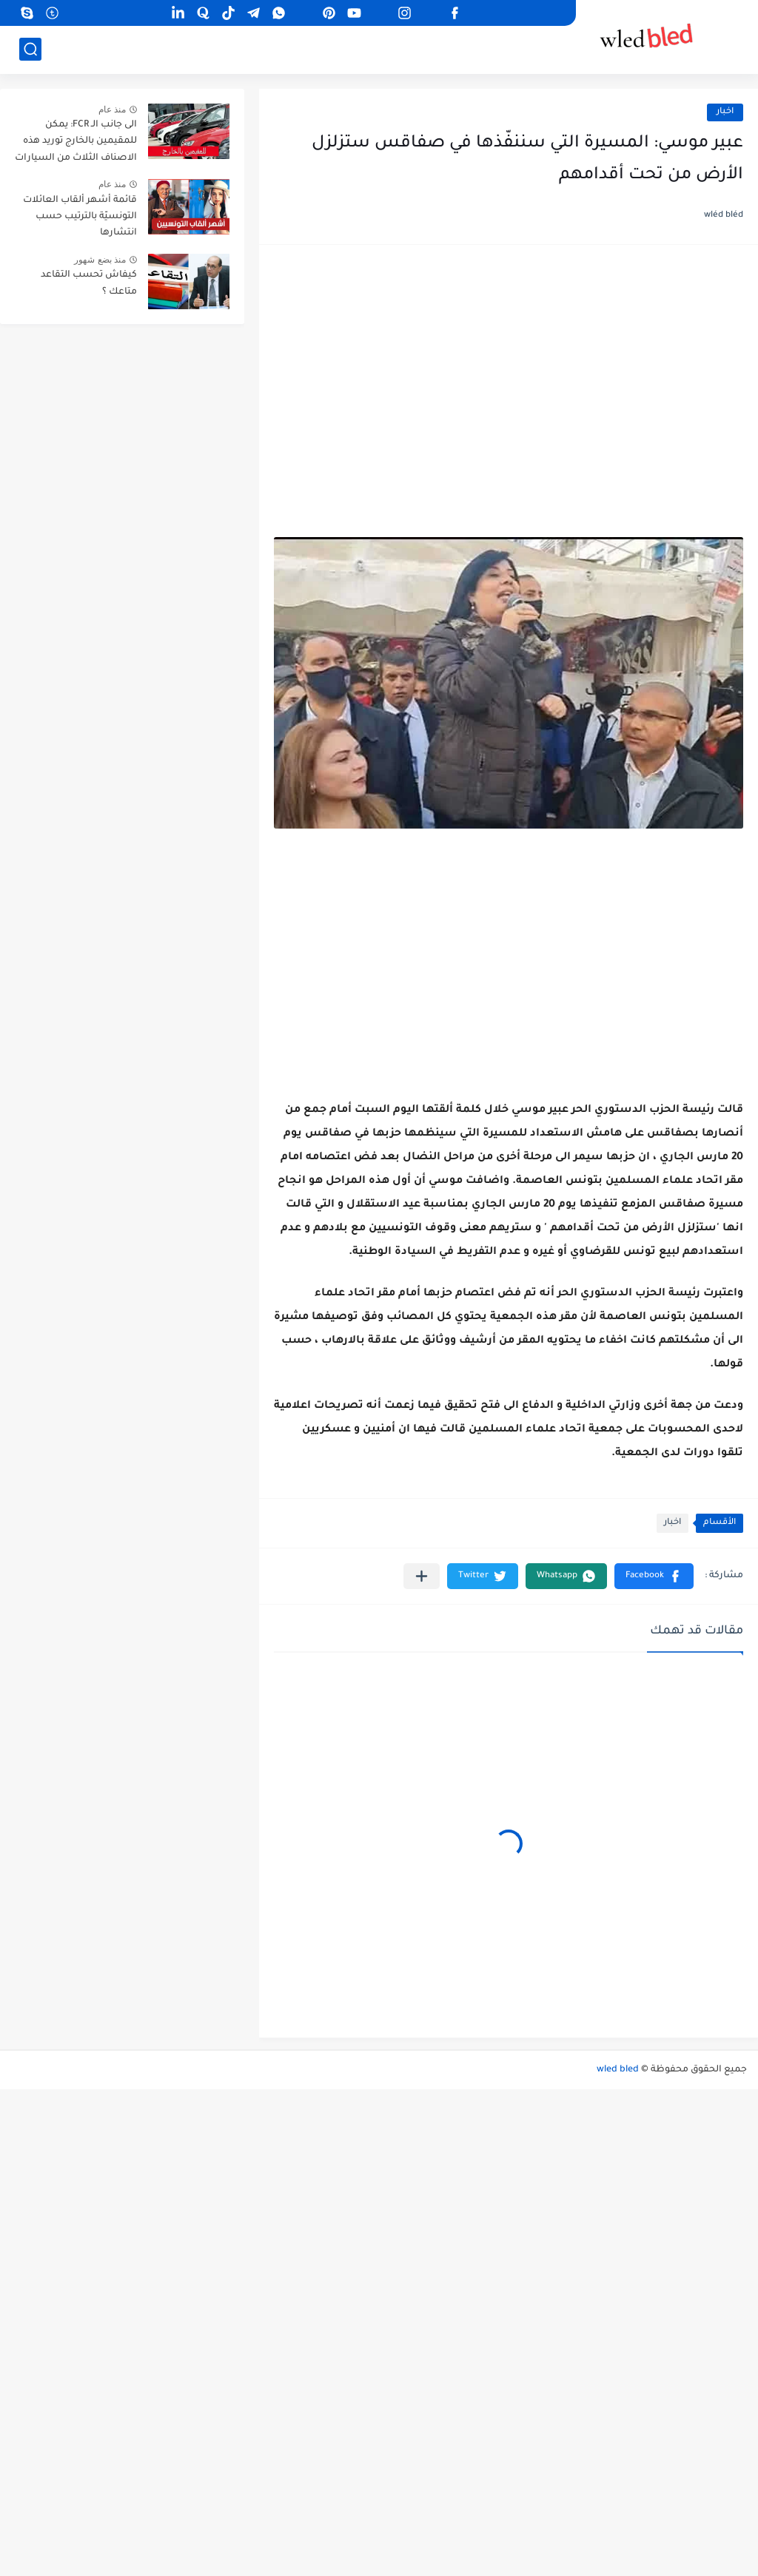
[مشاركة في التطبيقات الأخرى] (421, 1576)
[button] (654, 1576)
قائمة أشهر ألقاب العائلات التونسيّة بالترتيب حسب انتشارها (80, 217)
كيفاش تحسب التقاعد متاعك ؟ (89, 283)
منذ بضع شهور (100, 259)
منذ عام (112, 109)
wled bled (618, 2070)
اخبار (725, 112)
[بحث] (30, 49)
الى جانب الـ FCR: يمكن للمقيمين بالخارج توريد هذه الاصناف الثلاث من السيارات (76, 141)
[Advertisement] (508, 374)
